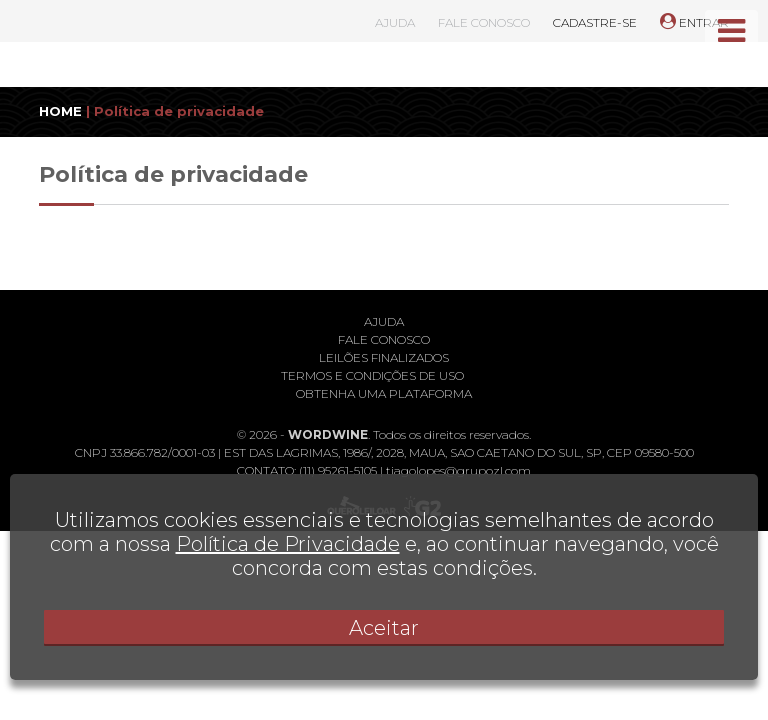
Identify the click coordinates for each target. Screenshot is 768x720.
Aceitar (384, 628)
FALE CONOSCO (484, 22)
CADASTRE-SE (595, 22)
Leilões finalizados (384, 357)
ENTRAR (694, 22)
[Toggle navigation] (731, 31)
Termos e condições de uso (372, 375)
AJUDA (395, 22)
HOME (60, 111)
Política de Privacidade (288, 544)
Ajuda (384, 321)
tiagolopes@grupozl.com (458, 470)
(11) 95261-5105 (338, 470)
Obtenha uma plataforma (384, 393)
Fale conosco (384, 339)
